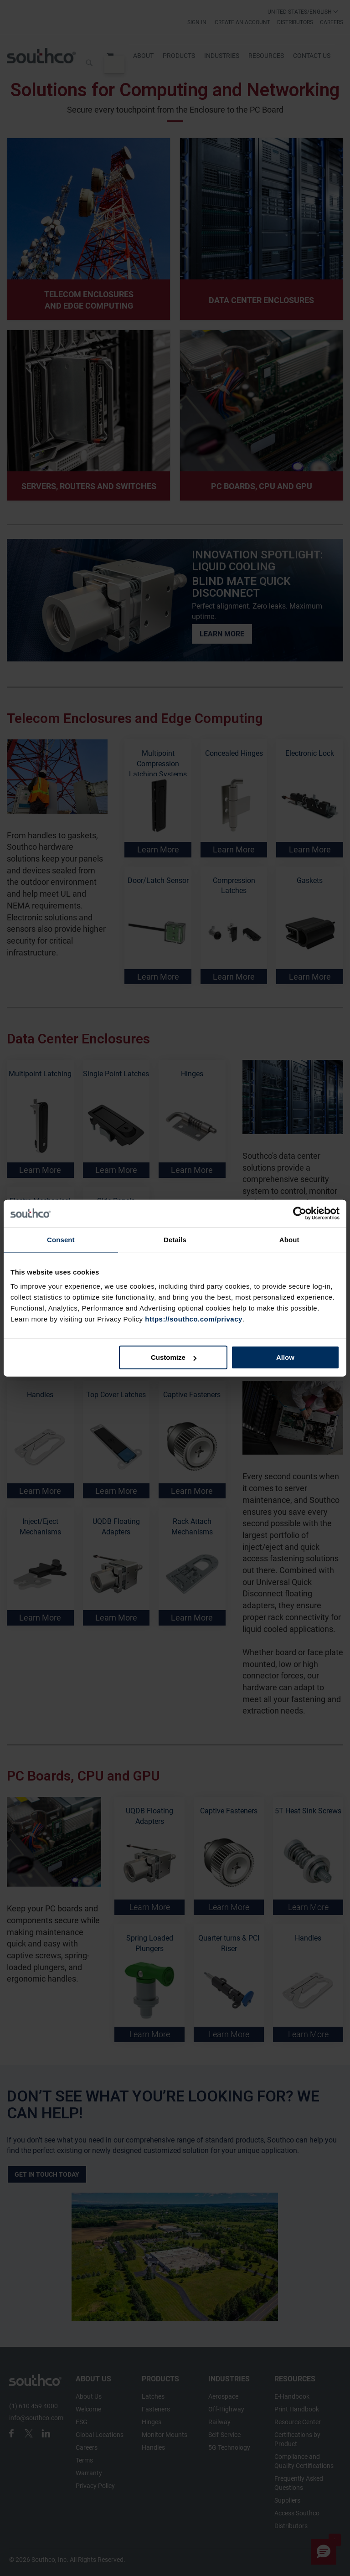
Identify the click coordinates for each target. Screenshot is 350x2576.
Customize (173, 1357)
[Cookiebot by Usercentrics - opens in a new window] (300, 1213)
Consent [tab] (61, 1239)
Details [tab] (175, 1239)
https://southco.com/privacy (193, 1319)
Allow (285, 1357)
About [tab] (289, 1239)
